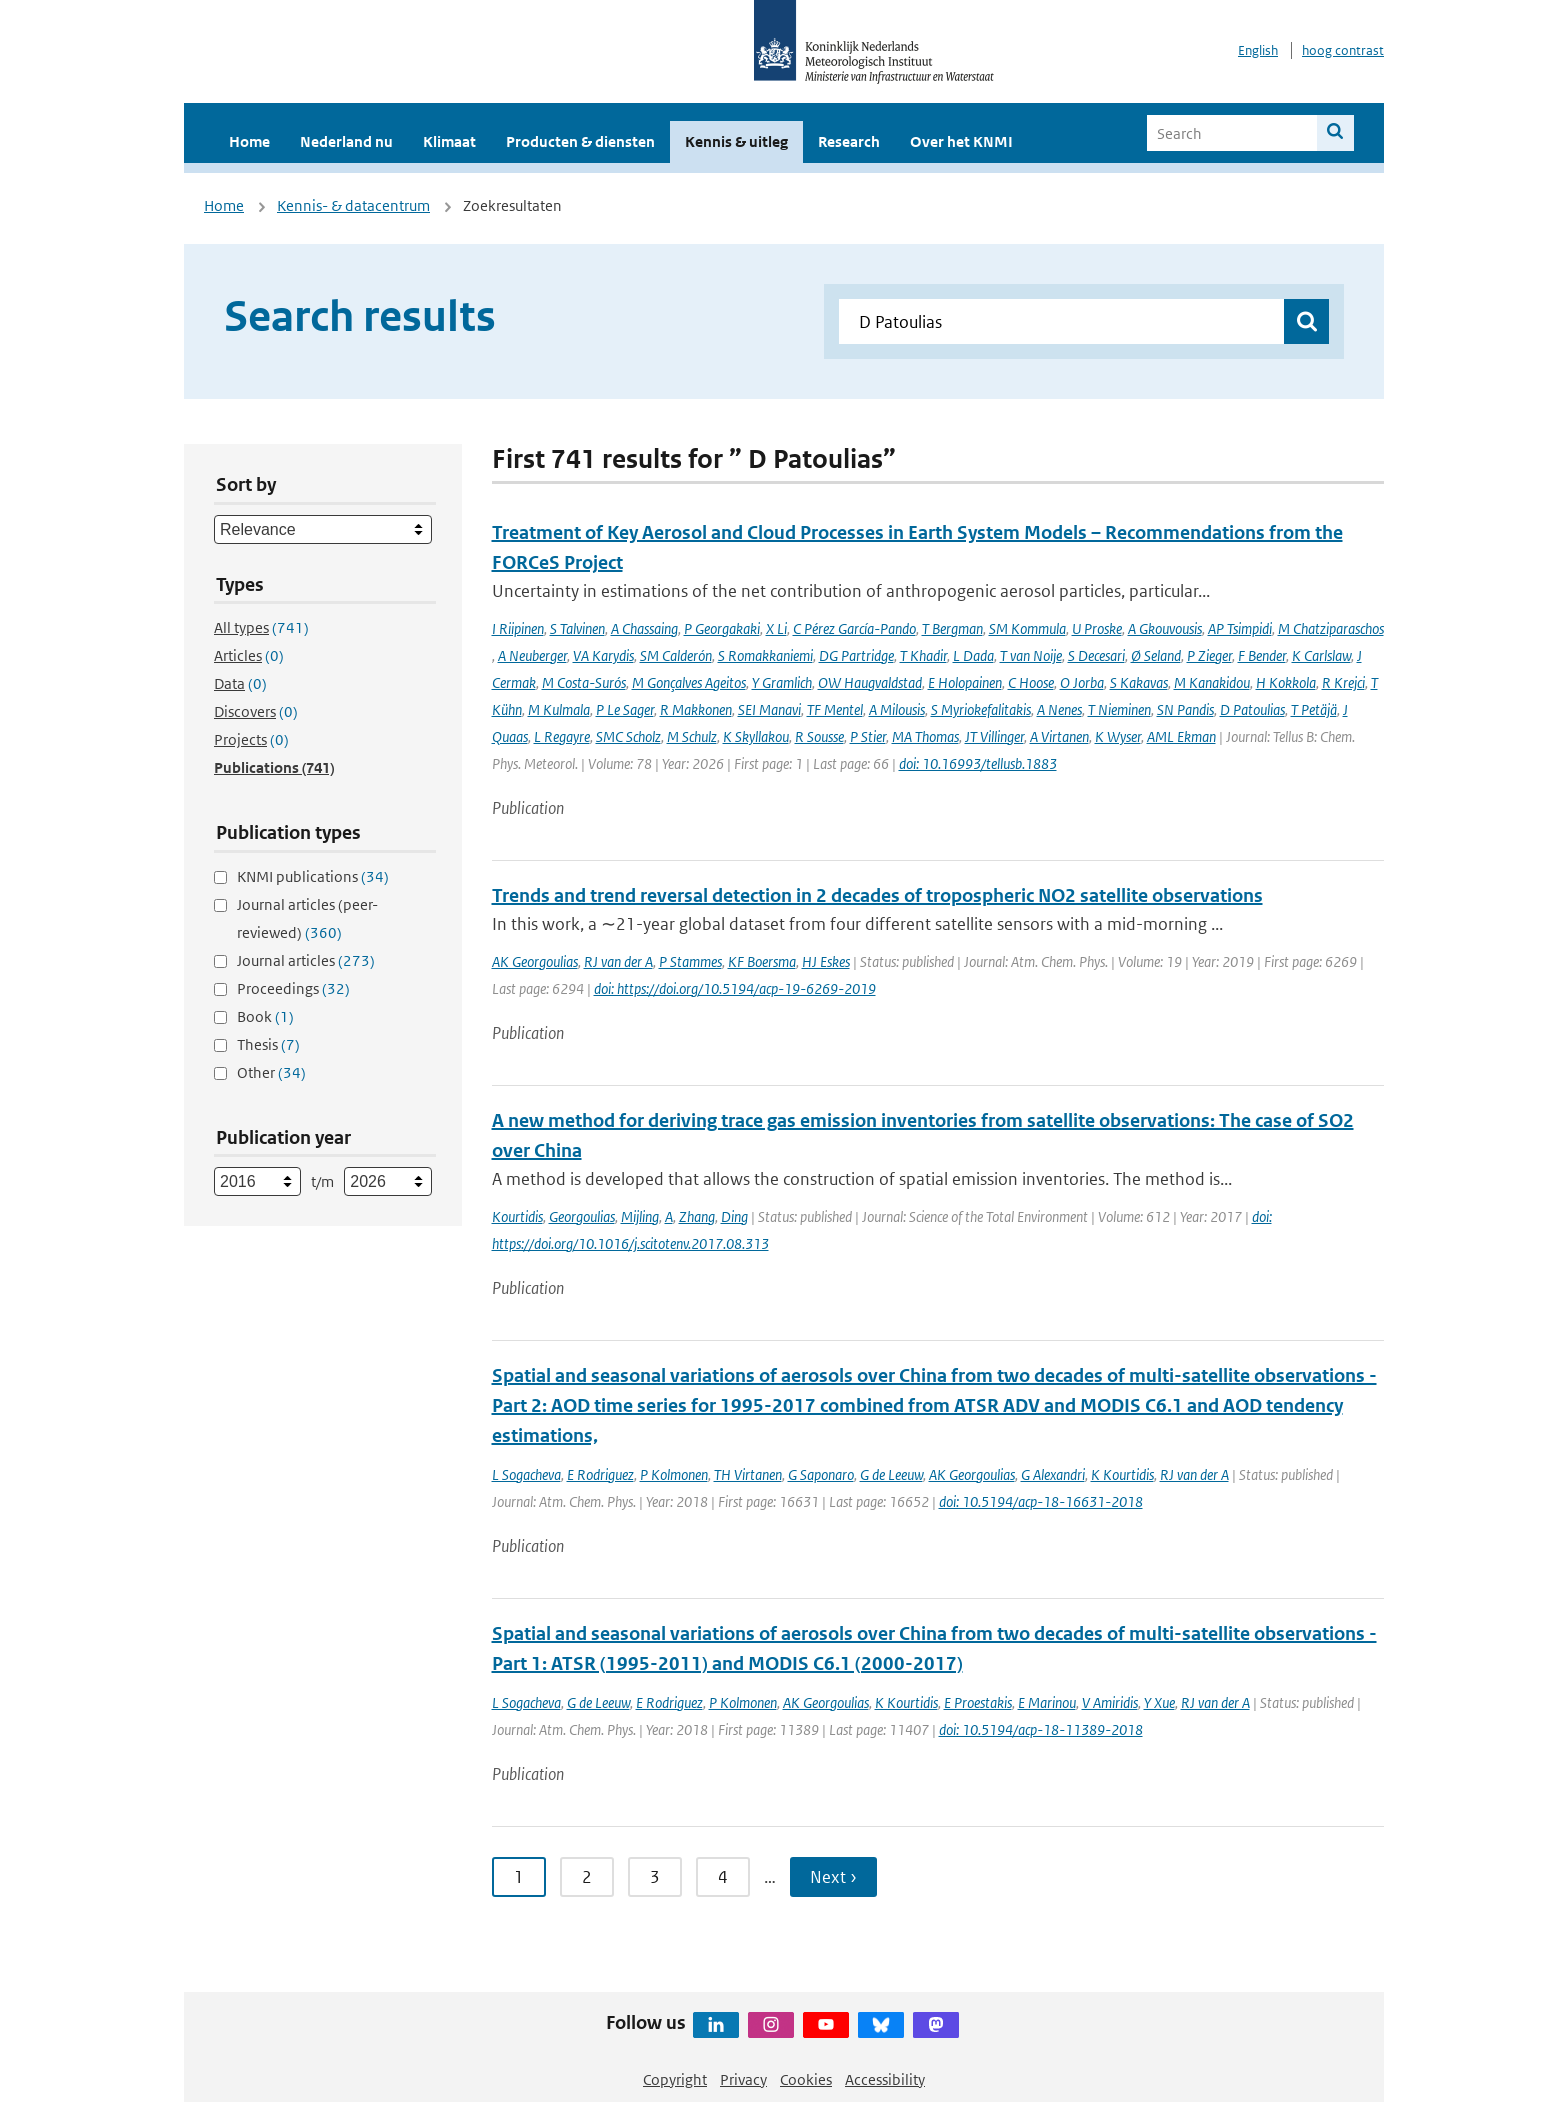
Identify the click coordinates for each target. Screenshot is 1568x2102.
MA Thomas (925, 736)
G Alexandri (1053, 1474)
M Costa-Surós (584, 682)
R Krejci (1343, 682)
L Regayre (562, 736)
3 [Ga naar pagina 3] (655, 1877)
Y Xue (1159, 1702)
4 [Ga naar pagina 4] (723, 1877)
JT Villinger (994, 736)
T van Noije (1031, 655)
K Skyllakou (756, 736)
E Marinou (1047, 1702)
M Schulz (692, 736)
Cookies (806, 2079)
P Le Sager (625, 709)
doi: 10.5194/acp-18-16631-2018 (1041, 1501)
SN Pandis (1185, 709)
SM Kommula (1027, 628)
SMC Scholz (628, 736)
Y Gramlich (782, 682)
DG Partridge (856, 655)
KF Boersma (762, 961)
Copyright (675, 2079)
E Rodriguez (600, 1474)
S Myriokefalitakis (981, 709)
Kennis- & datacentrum (353, 205)
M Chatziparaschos (1331, 628)
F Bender (1262, 655)
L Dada (973, 655)
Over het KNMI (961, 141)
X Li (776, 628)
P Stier (868, 736)
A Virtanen (1059, 736)
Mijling (640, 1216)
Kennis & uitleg (736, 141)
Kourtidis (517, 1216)
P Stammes (690, 961)
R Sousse (819, 736)
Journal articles (306, 960)
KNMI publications (313, 876)
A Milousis (897, 709)
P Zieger (1209, 655)
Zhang (697, 1216)
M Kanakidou (1212, 682)
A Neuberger (532, 655)
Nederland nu (346, 141)
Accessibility (885, 2079)
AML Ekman (1181, 736)
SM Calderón (676, 655)
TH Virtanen (748, 1474)
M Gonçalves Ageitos (689, 682)
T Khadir (923, 655)
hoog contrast (1343, 50)
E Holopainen (965, 682)
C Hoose (1031, 682)
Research (849, 141)
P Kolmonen (674, 1474)
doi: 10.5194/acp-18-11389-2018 (1041, 1729)
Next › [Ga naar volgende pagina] (833, 1877)
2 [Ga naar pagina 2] (587, 1877)
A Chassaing (644, 628)
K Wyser (1118, 736)
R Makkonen (696, 709)
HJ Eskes (826, 961)
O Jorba (1082, 682)
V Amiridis (1110, 1702)
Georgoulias (582, 1216)
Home (249, 141)
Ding (734, 1216)
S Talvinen (577, 628)
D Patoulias (1252, 709)
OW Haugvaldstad (870, 682)
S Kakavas (1139, 682)
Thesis (268, 1044)
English (1258, 50)
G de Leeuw (891, 1474)
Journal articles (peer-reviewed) (307, 918)
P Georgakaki (722, 628)
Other (271, 1072)
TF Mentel (835, 709)
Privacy (743, 2079)
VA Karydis (603, 655)
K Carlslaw (1321, 655)
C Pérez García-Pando (854, 628)
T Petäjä (1314, 709)
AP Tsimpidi (1240, 628)
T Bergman (952, 628)
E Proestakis (978, 1702)
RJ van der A (618, 961)
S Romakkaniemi (765, 655)
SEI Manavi (769, 709)
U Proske (1097, 628)
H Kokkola (1286, 682)
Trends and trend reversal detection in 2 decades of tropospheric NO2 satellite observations (877, 895)
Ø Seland (1156, 655)
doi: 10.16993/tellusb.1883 (978, 763)
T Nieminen (1119, 709)
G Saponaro (821, 1474)
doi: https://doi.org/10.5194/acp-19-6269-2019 (735, 988)
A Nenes (1059, 709)
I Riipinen (518, 628)
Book (265, 1016)
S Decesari (1096, 655)
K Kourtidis (1122, 1474)
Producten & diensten (580, 141)
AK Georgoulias (535, 961)
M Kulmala (559, 709)
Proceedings (293, 988)
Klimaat (449, 141)
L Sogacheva (526, 1474)
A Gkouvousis (1165, 628)
